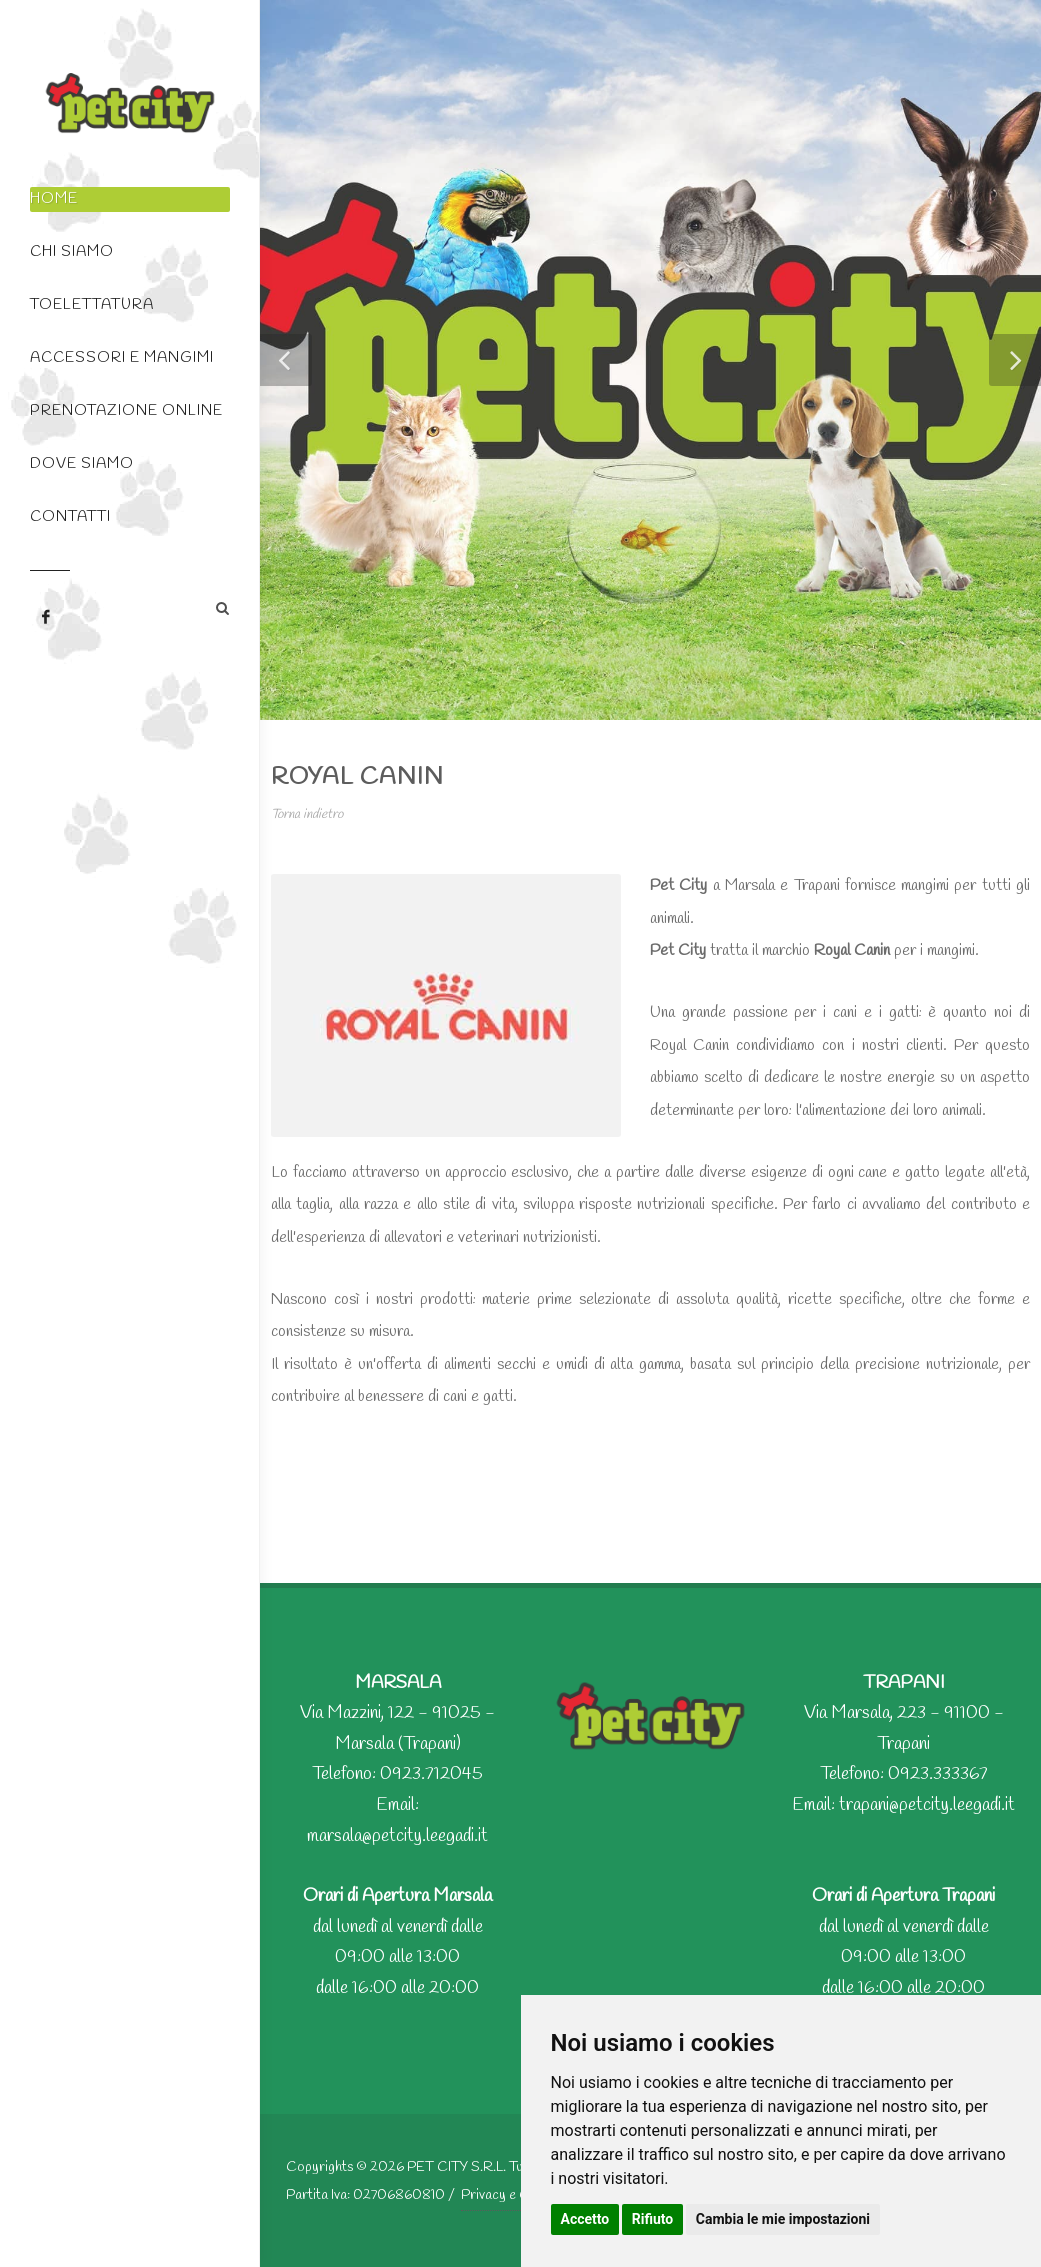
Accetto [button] (585, 2219)
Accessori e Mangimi (122, 358)
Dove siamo (82, 464)
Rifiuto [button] (653, 2219)
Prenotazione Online (126, 411)
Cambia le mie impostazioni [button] (783, 2219)
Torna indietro (307, 814)
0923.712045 (431, 1774)
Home (54, 199)
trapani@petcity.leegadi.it (927, 1805)
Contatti (70, 517)
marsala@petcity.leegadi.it (397, 1836)
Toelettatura (92, 305)
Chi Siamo (72, 252)
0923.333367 (938, 1774)
